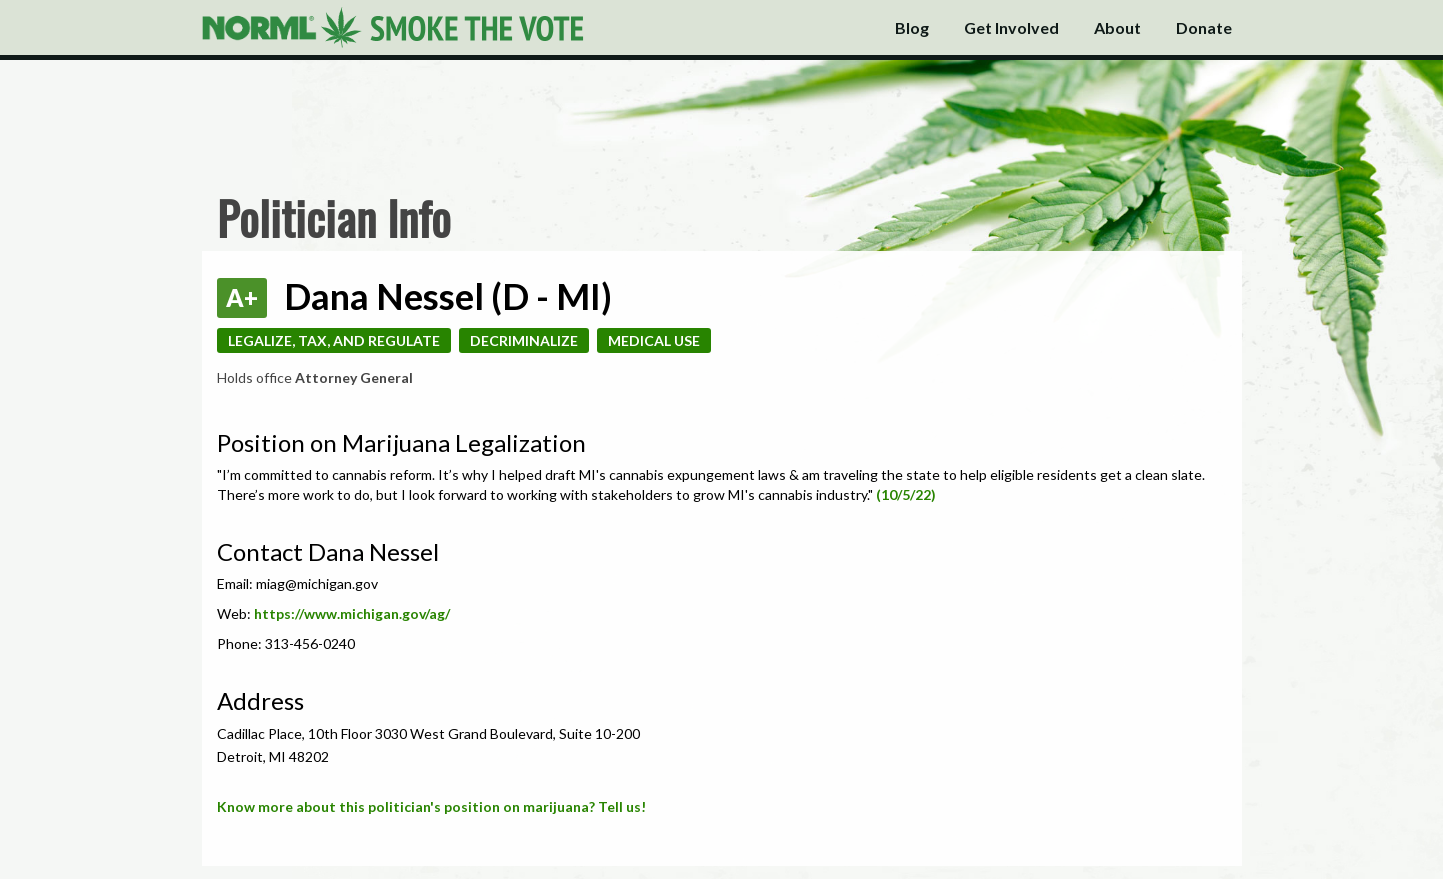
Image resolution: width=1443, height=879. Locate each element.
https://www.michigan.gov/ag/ (352, 613)
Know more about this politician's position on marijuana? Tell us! (431, 806)
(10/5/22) (906, 494)
